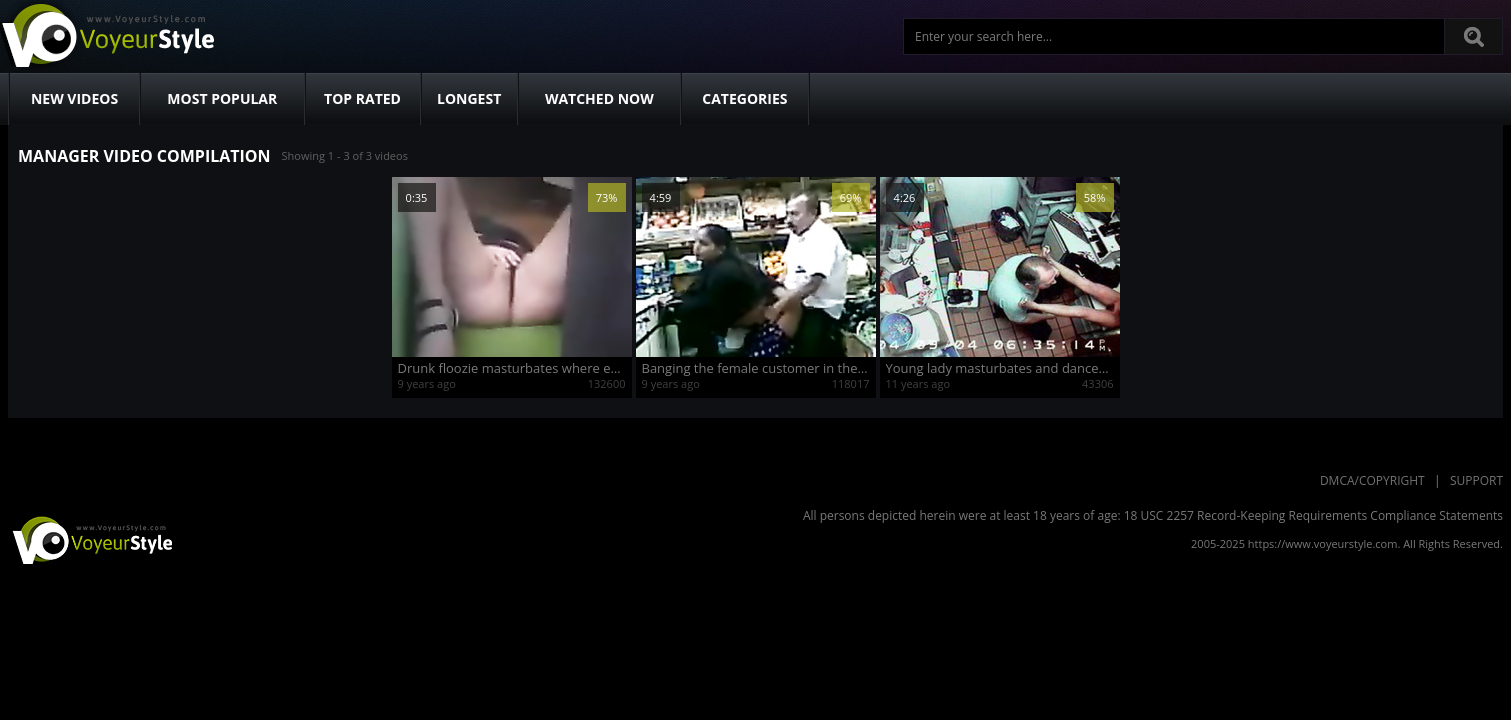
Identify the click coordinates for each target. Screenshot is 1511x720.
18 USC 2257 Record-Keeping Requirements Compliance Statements (1313, 515)
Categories (744, 98)
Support (1476, 480)
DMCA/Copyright (1372, 480)
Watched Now (599, 98)
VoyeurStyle (90, 539)
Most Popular (222, 98)
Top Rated (362, 98)
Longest (469, 98)
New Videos (74, 98)
